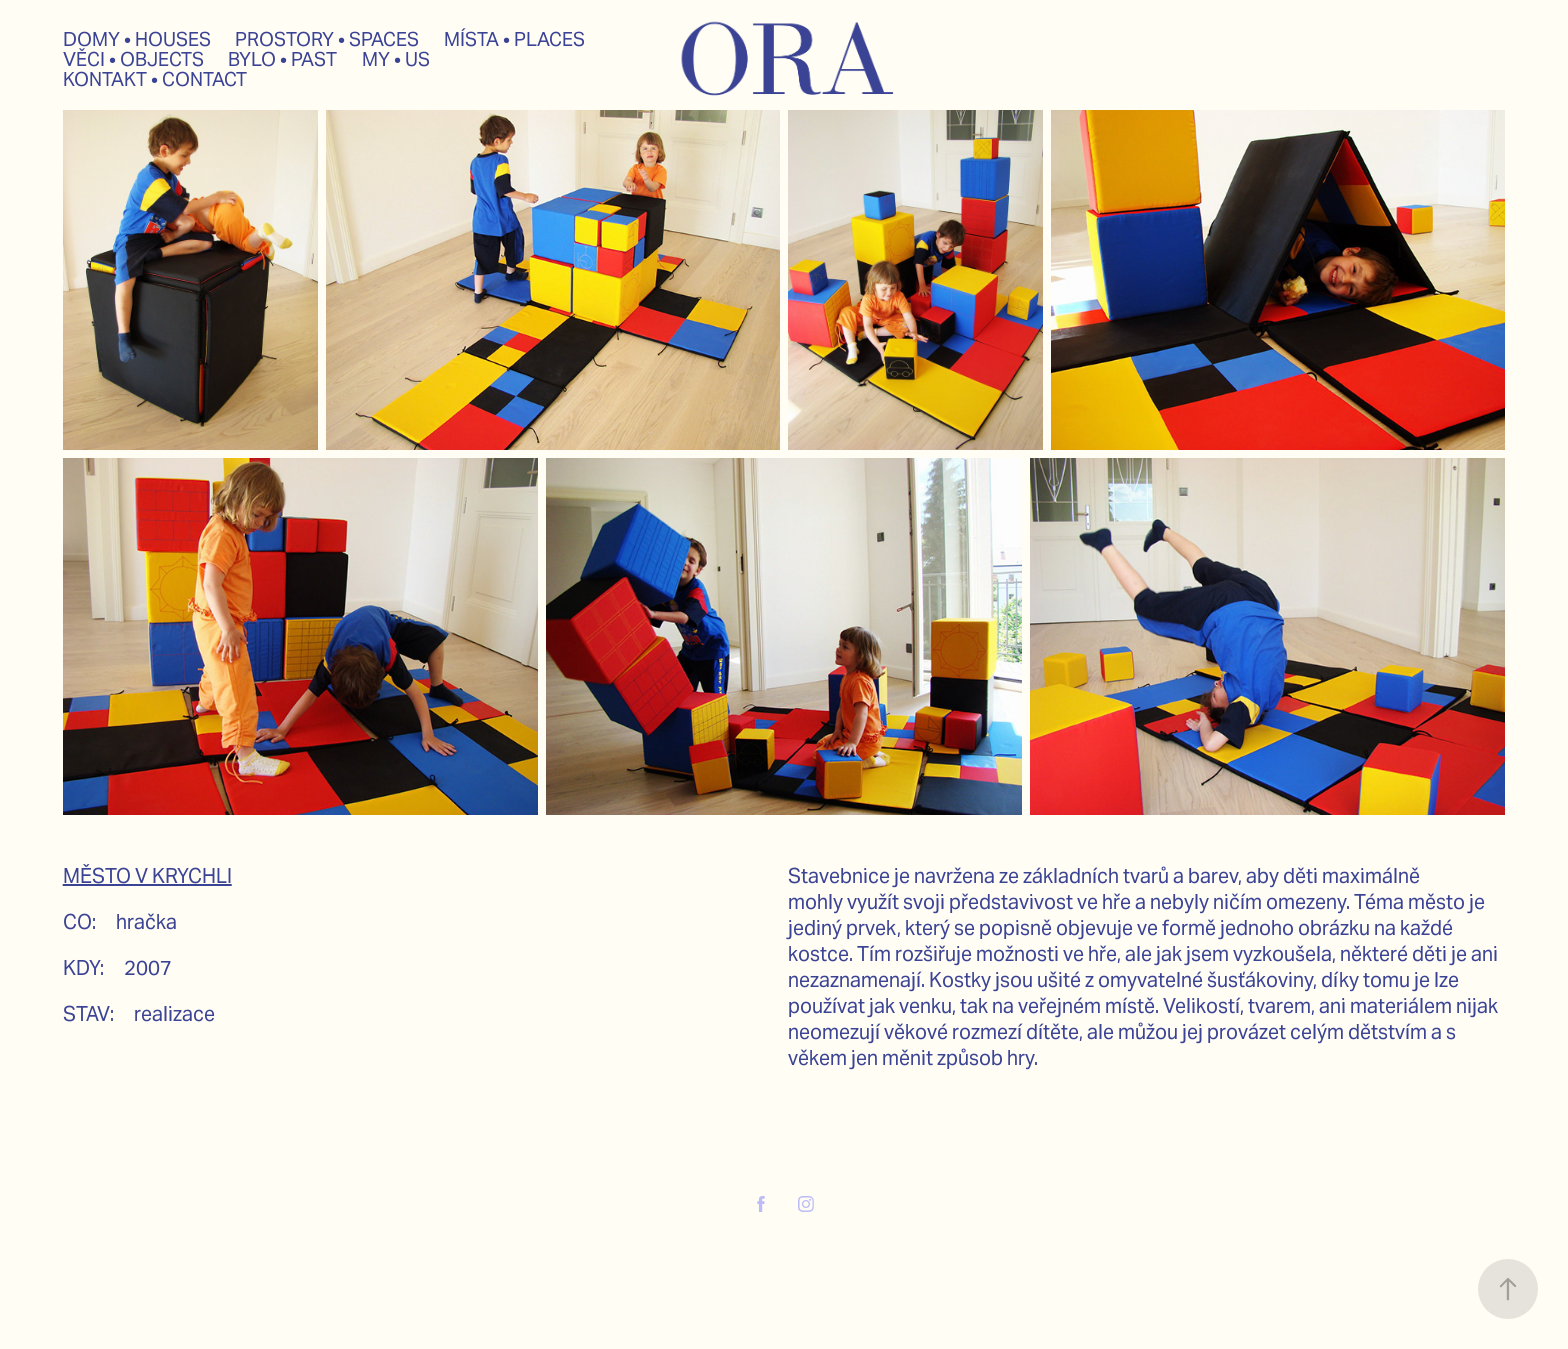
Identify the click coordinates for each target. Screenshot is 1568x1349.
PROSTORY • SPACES (327, 39)
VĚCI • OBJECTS (133, 59)
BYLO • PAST (282, 59)
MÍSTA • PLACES (514, 39)
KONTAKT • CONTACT (155, 79)
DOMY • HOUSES (137, 39)
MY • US (396, 59)
